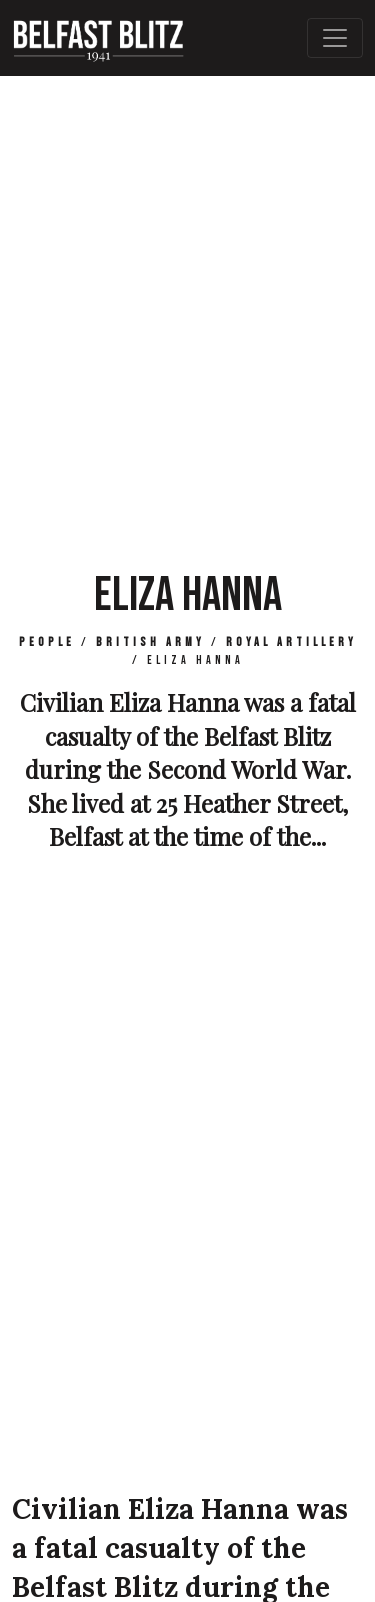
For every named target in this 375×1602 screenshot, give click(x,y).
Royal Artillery (291, 642)
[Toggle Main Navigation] (335, 38)
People (47, 642)
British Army (150, 642)
